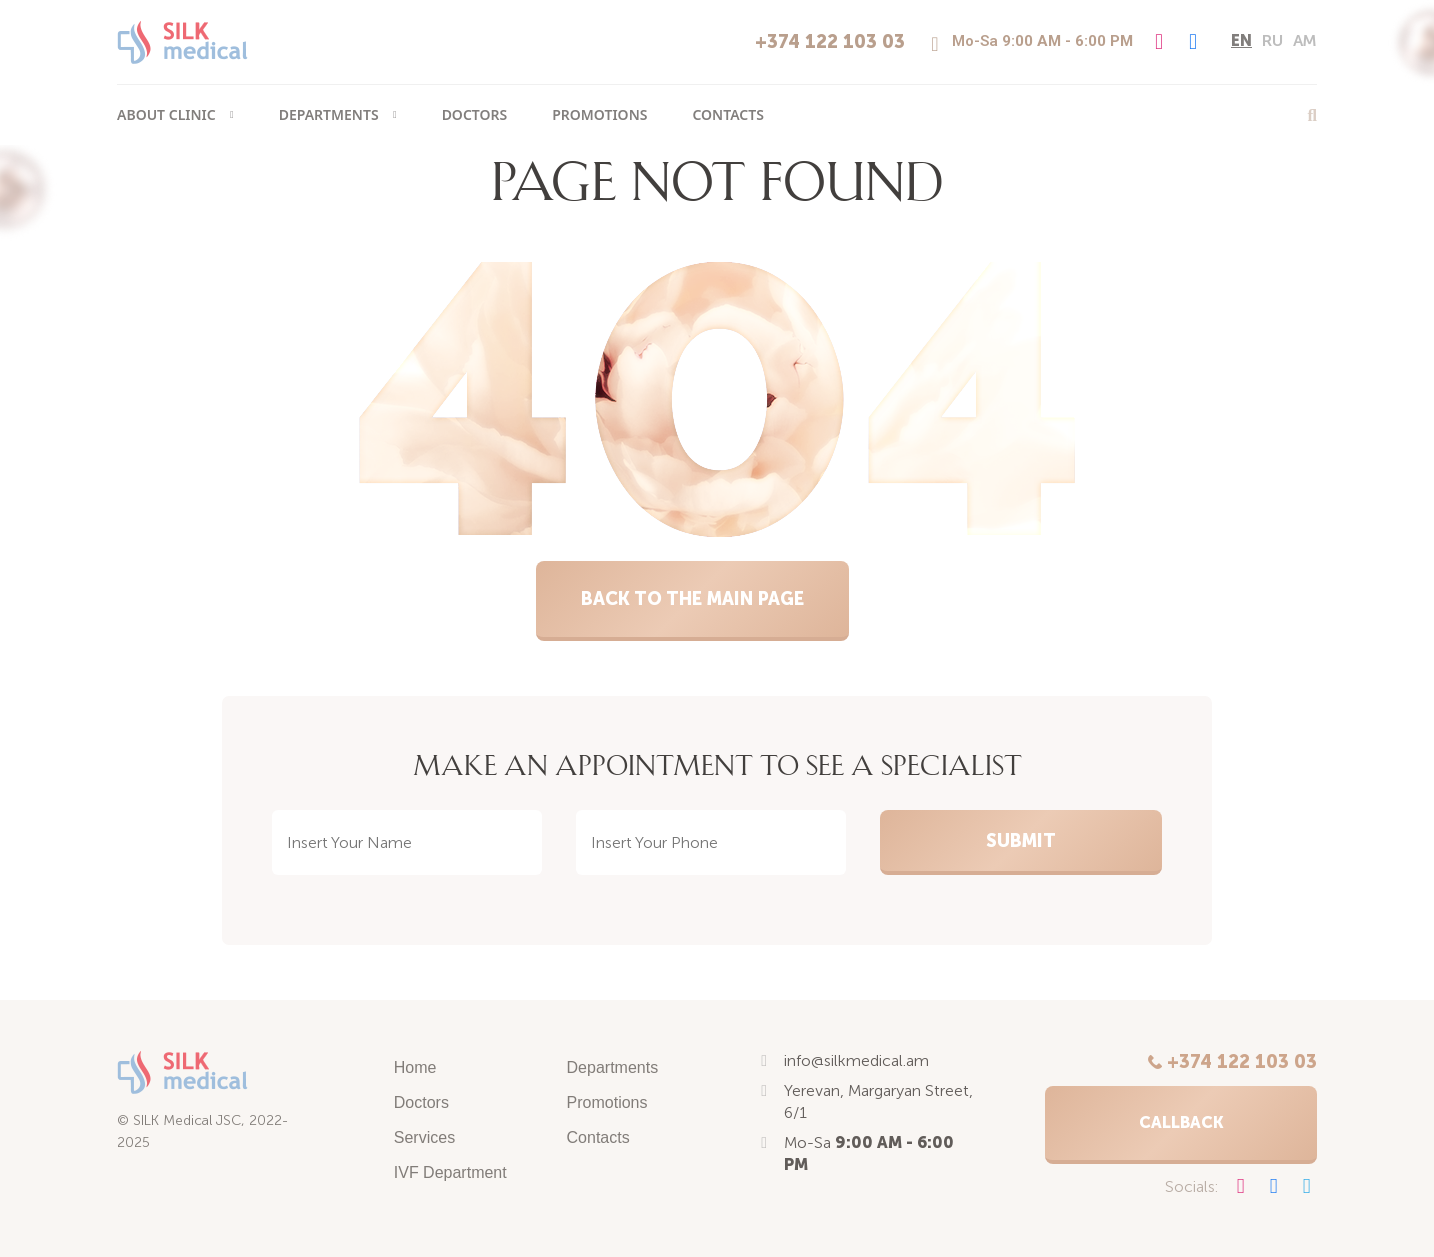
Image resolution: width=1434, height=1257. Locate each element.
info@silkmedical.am (856, 1060)
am (1305, 40)
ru (1272, 40)
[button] (1181, 1125)
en (1241, 40)
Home (415, 1067)
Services (424, 1137)
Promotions (599, 114)
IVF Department (450, 1172)
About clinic (166, 114)
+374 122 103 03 (830, 42)
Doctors (475, 114)
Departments (329, 114)
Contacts (727, 114)
